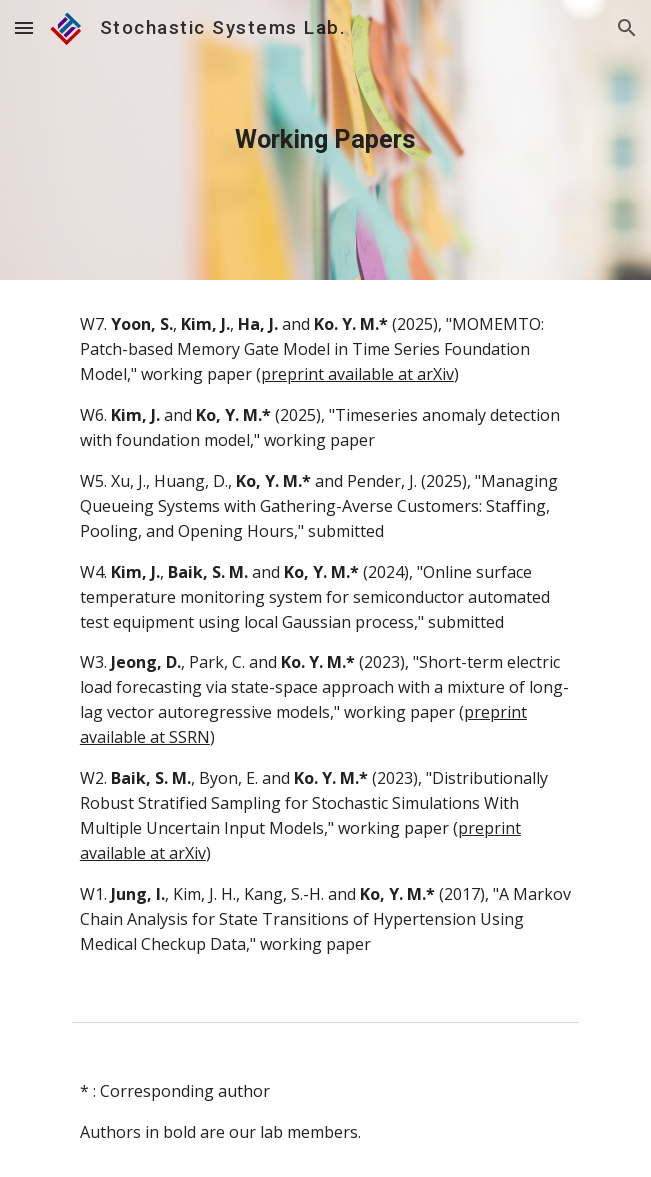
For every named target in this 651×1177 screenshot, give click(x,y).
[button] (24, 27)
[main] (325, 140)
